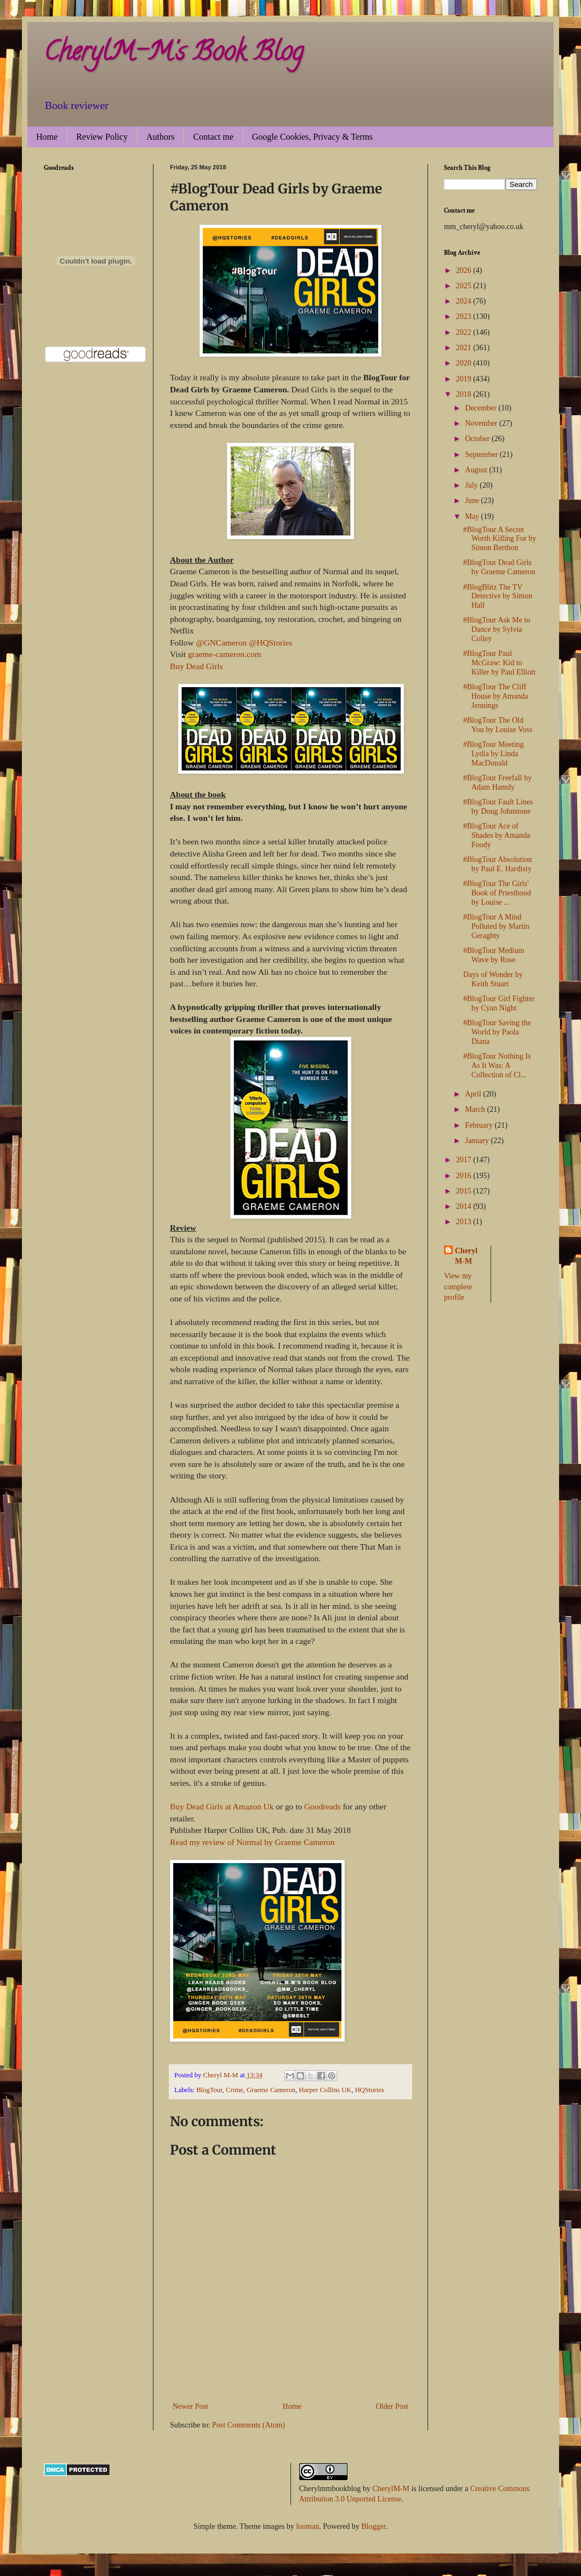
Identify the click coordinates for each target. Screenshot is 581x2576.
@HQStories (270, 642)
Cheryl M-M (466, 1256)
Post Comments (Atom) (248, 2425)
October (478, 439)
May (473, 516)
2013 (465, 1222)
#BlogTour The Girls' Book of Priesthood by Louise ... (497, 892)
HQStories (369, 2090)
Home (47, 136)
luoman (307, 2526)
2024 (465, 301)
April (474, 1094)
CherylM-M (390, 2488)
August (477, 470)
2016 (465, 1176)
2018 (465, 394)
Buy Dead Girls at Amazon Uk (222, 1806)
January (478, 1140)
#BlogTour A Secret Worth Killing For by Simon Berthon (499, 539)
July (472, 485)
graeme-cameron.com (224, 654)
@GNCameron (221, 642)
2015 (465, 1191)
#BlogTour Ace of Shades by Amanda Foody (496, 835)
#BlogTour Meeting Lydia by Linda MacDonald (493, 753)
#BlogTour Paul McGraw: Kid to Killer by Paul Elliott (499, 662)
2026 (465, 270)
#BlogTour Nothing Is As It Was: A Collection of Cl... (497, 1065)
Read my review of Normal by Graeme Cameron (252, 1842)
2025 (465, 286)
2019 (465, 379)
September (482, 454)
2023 (465, 316)
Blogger (373, 2526)
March (476, 1109)
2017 (465, 1160)
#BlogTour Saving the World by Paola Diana (497, 1032)
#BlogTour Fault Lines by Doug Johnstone (498, 806)
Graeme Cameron (271, 2090)
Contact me (213, 136)
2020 (465, 363)
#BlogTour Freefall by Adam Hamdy (497, 782)
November (482, 423)
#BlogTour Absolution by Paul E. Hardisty (497, 864)
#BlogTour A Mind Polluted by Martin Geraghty (496, 926)
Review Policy (102, 136)
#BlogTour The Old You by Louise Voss (497, 725)
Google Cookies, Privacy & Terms (312, 136)
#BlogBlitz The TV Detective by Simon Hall (497, 596)
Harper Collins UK (325, 2090)
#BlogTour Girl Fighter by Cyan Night (498, 1003)
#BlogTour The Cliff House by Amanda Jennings (495, 696)
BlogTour (209, 2090)
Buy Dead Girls (196, 666)
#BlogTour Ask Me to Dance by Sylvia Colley (496, 629)
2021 (465, 348)
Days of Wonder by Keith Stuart (493, 979)
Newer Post (190, 2406)
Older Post (392, 2406)
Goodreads (322, 1806)
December (481, 408)
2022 (465, 332)
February (479, 1125)
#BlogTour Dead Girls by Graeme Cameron (499, 567)
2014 (465, 1206)
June (473, 500)
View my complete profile (458, 1286)
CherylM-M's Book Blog (173, 54)
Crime (234, 2090)
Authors (160, 136)
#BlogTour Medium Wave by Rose (493, 955)
